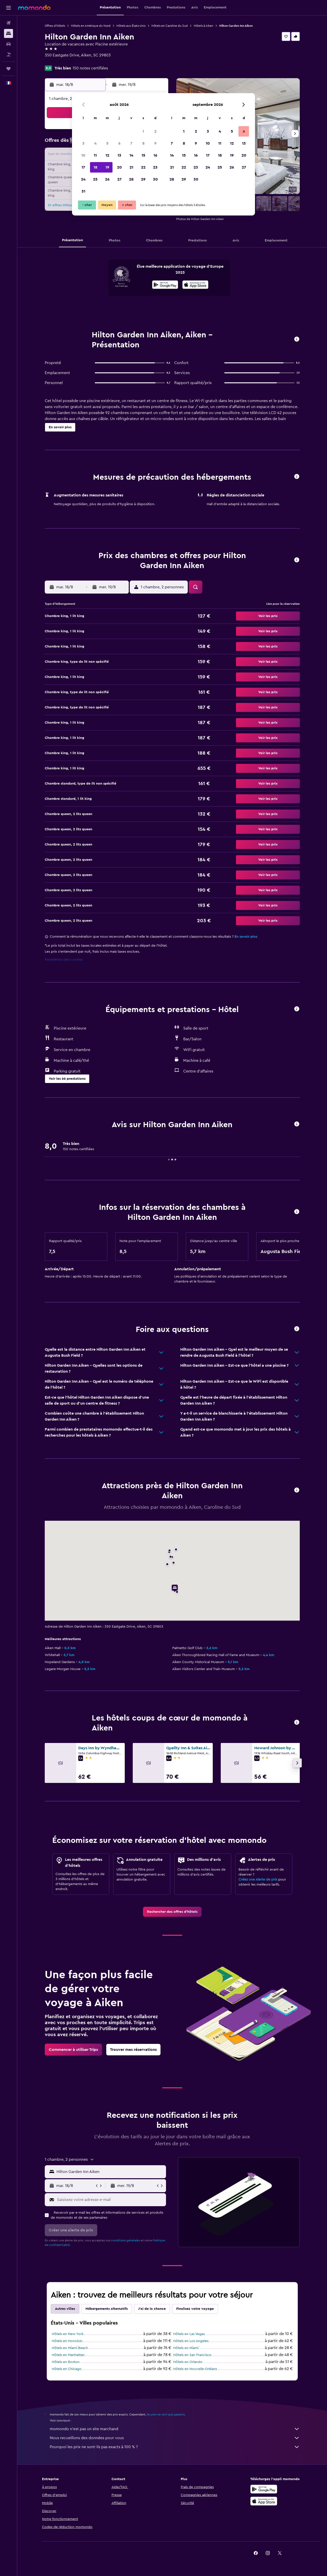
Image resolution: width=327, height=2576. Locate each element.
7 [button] (131, 143)
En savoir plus (245, 936)
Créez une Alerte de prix (257, 1879)
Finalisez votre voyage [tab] (195, 2309)
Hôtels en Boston (66, 2362)
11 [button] (95, 155)
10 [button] (83, 155)
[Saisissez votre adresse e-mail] (110, 2199)
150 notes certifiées (90, 68)
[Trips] (8, 69)
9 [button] (155, 143)
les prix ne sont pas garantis (166, 2414)
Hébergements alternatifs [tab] (107, 2309)
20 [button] (119, 167)
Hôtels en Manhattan (68, 2355)
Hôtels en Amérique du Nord (90, 25)
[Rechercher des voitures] (8, 44)
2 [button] (155, 131)
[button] (8, 7)
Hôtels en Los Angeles (190, 2341)
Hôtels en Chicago (67, 2369)
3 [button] (83, 143)
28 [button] (131, 179)
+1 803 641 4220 (59, 61)
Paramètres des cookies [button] (64, 959)
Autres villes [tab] (65, 2309)
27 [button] (119, 179)
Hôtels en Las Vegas (189, 2334)
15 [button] (143, 155)
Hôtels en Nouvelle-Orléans (195, 2369)
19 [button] (107, 167)
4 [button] (95, 143)
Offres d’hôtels (55, 25)
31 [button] (83, 191)
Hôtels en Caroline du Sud (170, 25)
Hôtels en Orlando (187, 2362)
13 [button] (119, 155)
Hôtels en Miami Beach (70, 2348)
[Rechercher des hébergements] (8, 33)
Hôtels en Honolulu (67, 2341)
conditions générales (125, 2240)
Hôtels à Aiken (203, 25)
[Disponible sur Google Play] (165, 285)
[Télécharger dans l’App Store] (195, 285)
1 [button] (143, 131)
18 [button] (95, 167)
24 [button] (83, 179)
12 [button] (107, 155)
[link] (172, 1912)
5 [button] (107, 143)
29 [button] (143, 179)
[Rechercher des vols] (8, 23)
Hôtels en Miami (185, 2348)
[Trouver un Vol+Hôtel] (8, 54)
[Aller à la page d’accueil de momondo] (34, 7)
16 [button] (155, 155)
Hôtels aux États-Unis (131, 25)
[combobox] (110, 2171)
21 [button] (131, 167)
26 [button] (107, 179)
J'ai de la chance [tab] (152, 2309)
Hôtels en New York (68, 2334)
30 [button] (155, 179)
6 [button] (119, 143)
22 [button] (143, 167)
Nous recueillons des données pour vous (175, 2438)
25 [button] (95, 179)
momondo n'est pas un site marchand (175, 2429)
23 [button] (155, 167)
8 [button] (143, 143)
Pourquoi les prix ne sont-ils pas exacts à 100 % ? (175, 2447)
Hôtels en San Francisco (192, 2355)
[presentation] (195, 284)
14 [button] (131, 155)
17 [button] (83, 167)
